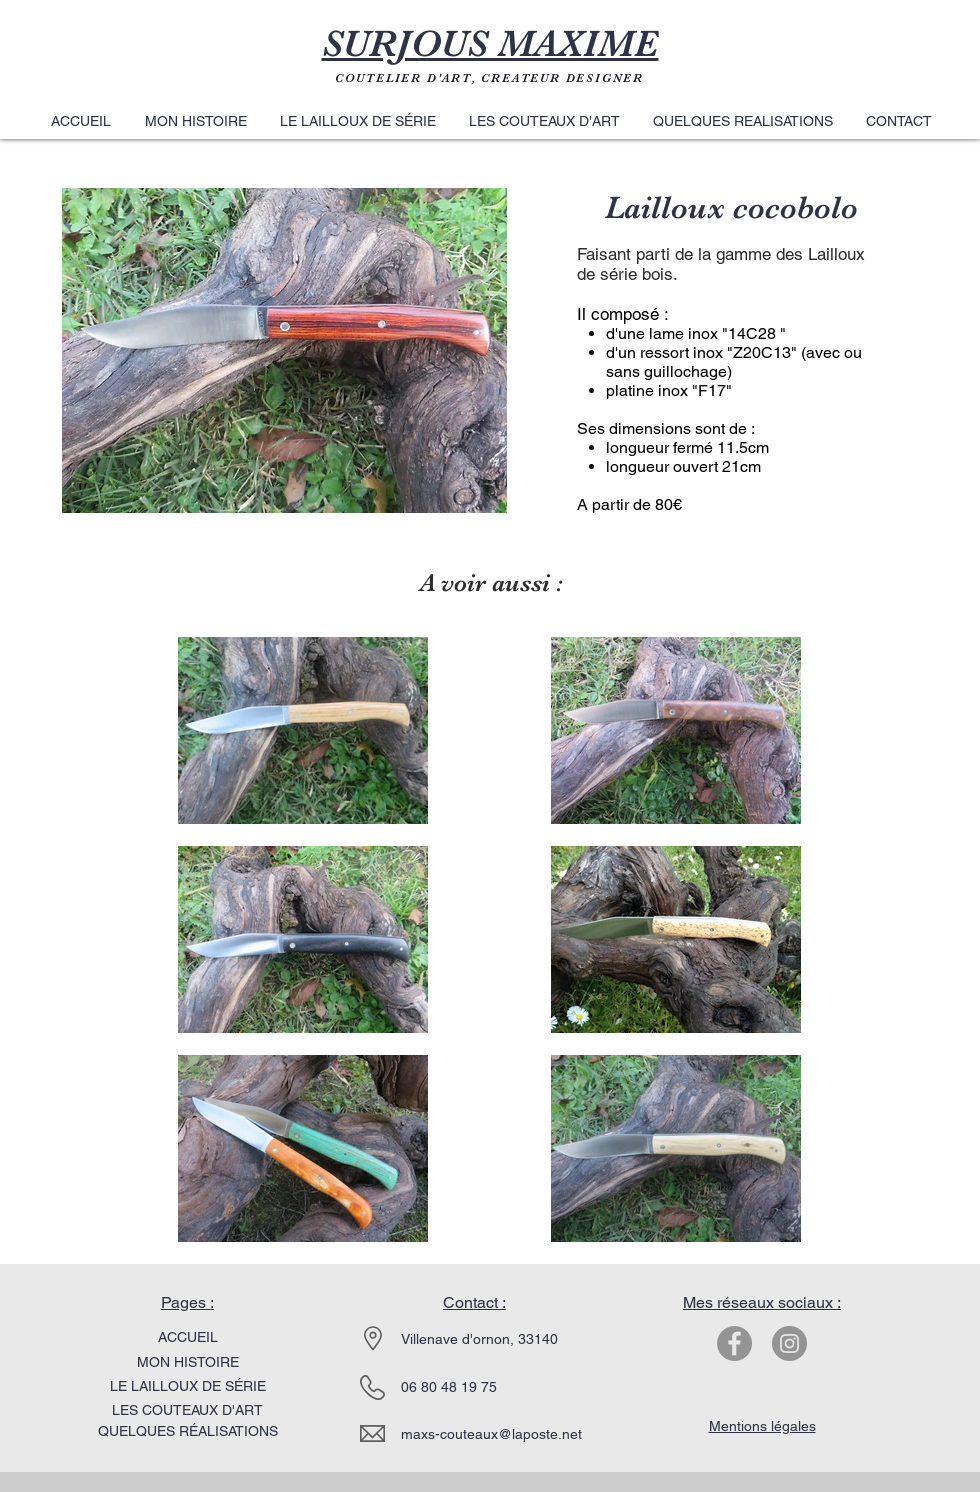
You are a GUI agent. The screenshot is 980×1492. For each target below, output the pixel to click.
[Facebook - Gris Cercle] (734, 1343)
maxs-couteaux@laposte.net (491, 1434)
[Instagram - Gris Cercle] (789, 1343)
